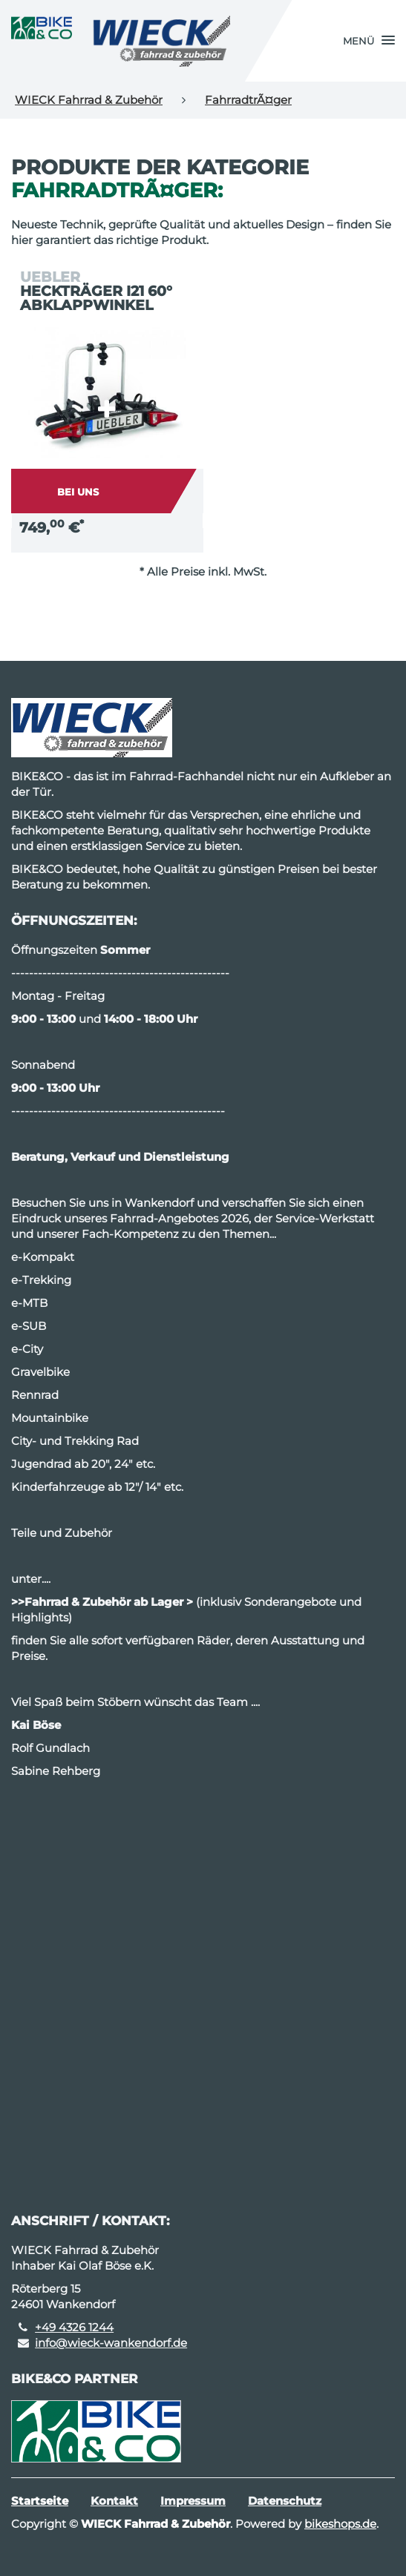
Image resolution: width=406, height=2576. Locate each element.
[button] (369, 41)
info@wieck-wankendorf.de (111, 2343)
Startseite (39, 2501)
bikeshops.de (340, 2524)
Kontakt (114, 2501)
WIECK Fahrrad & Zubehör (89, 100)
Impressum (193, 2501)
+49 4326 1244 (74, 2327)
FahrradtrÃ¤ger (248, 100)
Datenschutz (284, 2501)
